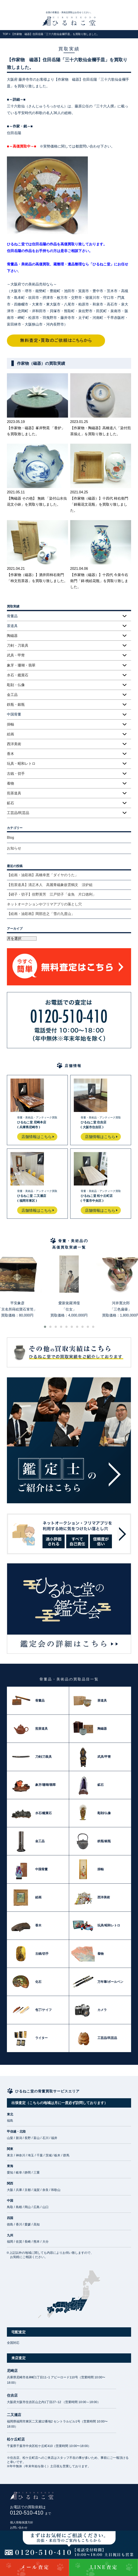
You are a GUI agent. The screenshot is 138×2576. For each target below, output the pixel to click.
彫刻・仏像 (16, 685)
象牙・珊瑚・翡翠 (21, 665)
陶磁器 (12, 636)
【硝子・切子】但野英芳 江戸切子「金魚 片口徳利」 (51, 894)
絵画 (10, 734)
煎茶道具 (14, 793)
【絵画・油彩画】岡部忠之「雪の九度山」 (41, 914)
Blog (10, 837)
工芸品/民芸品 (18, 813)
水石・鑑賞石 (17, 675)
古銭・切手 (16, 773)
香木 (10, 754)
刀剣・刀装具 (17, 645)
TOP (5, 34)
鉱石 (10, 803)
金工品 (12, 695)
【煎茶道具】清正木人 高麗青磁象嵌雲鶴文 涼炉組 (50, 885)
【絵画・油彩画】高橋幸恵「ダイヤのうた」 (42, 875)
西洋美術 (14, 744)
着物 (10, 783)
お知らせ (14, 848)
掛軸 (10, 724)
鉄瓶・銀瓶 (16, 704)
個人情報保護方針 (21, 2522)
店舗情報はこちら (36, 1136)
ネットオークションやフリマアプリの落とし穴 (44, 904)
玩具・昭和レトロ (21, 763)
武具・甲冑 (16, 655)
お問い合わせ (18, 2527)
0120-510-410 (30, 2513)
